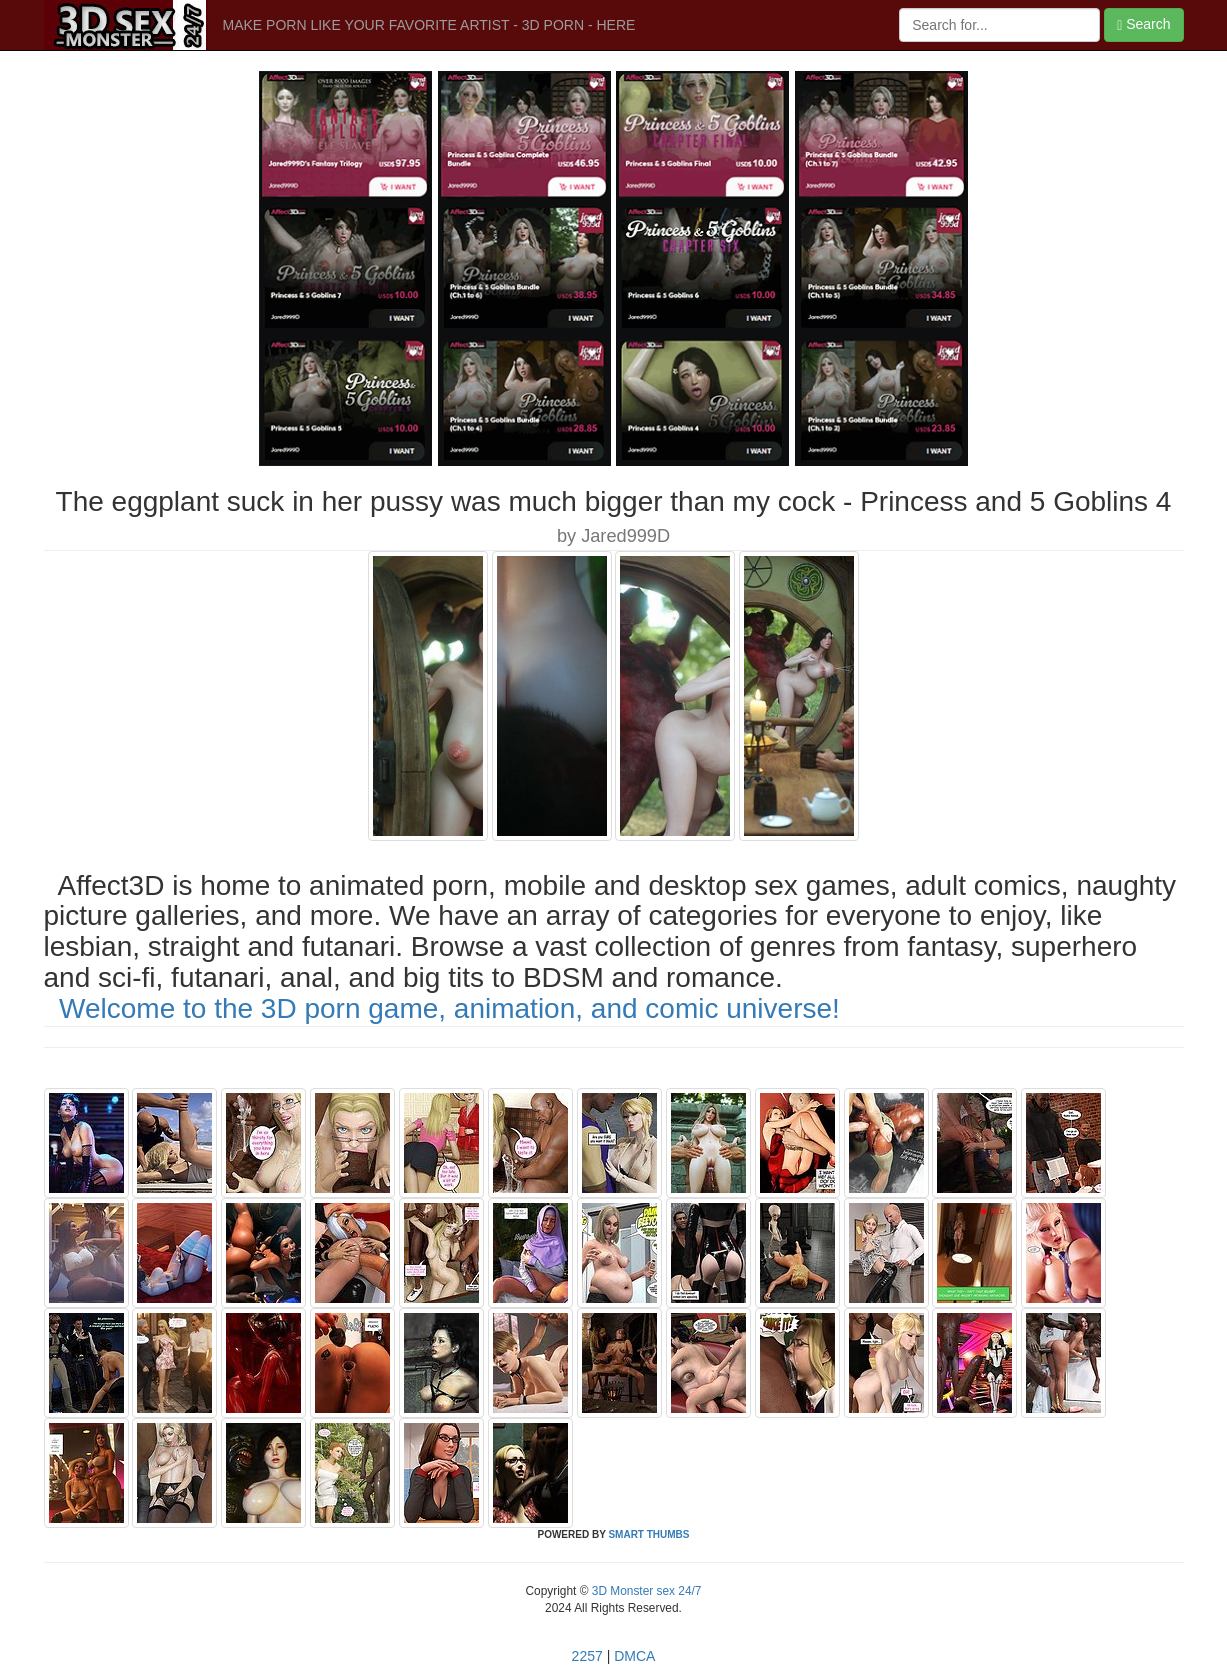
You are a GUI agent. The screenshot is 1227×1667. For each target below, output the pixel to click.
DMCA (634, 1656)
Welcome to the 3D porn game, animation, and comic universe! (449, 1008)
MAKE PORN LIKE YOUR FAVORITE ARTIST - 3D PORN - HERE (429, 25)
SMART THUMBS (648, 1534)
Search (1143, 24)
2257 (587, 1656)
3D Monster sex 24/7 (644, 1591)
